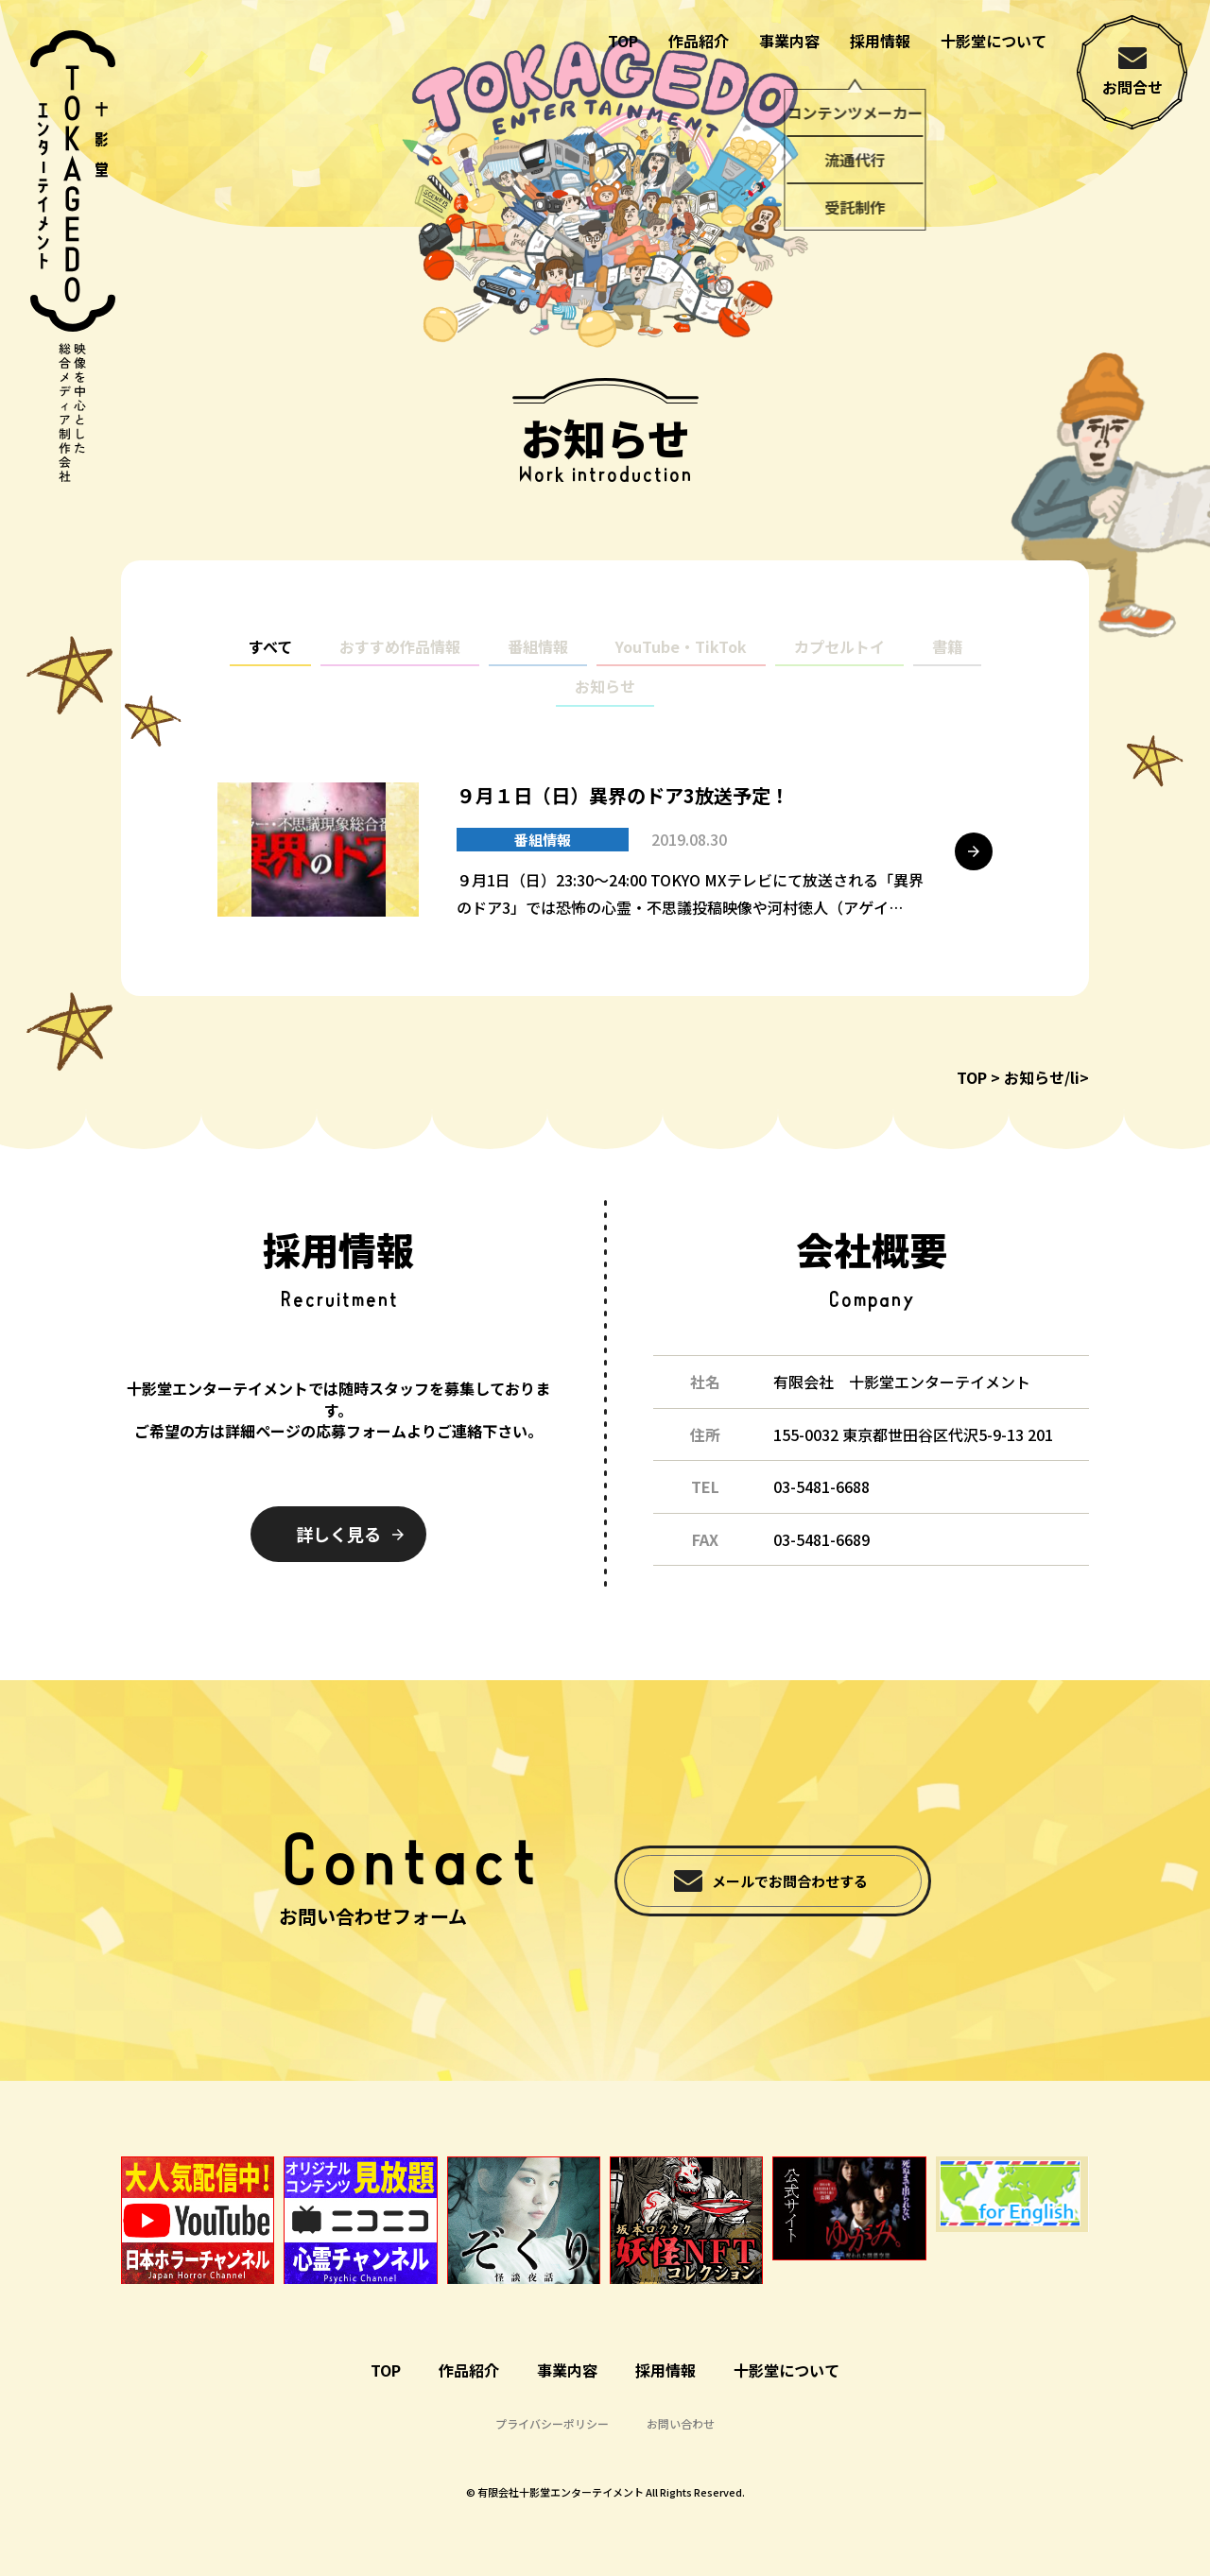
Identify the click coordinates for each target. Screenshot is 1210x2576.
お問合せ (1132, 87)
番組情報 (538, 663)
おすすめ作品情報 (399, 663)
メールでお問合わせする (790, 1881)
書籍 (947, 663)
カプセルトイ (839, 663)
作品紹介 (698, 40)
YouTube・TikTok (681, 663)
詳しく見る (338, 1533)
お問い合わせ (681, 2423)
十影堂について (993, 40)
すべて (270, 663)
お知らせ (605, 702)
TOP (623, 40)
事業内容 (789, 40)
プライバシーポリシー (552, 2423)
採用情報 (880, 40)
